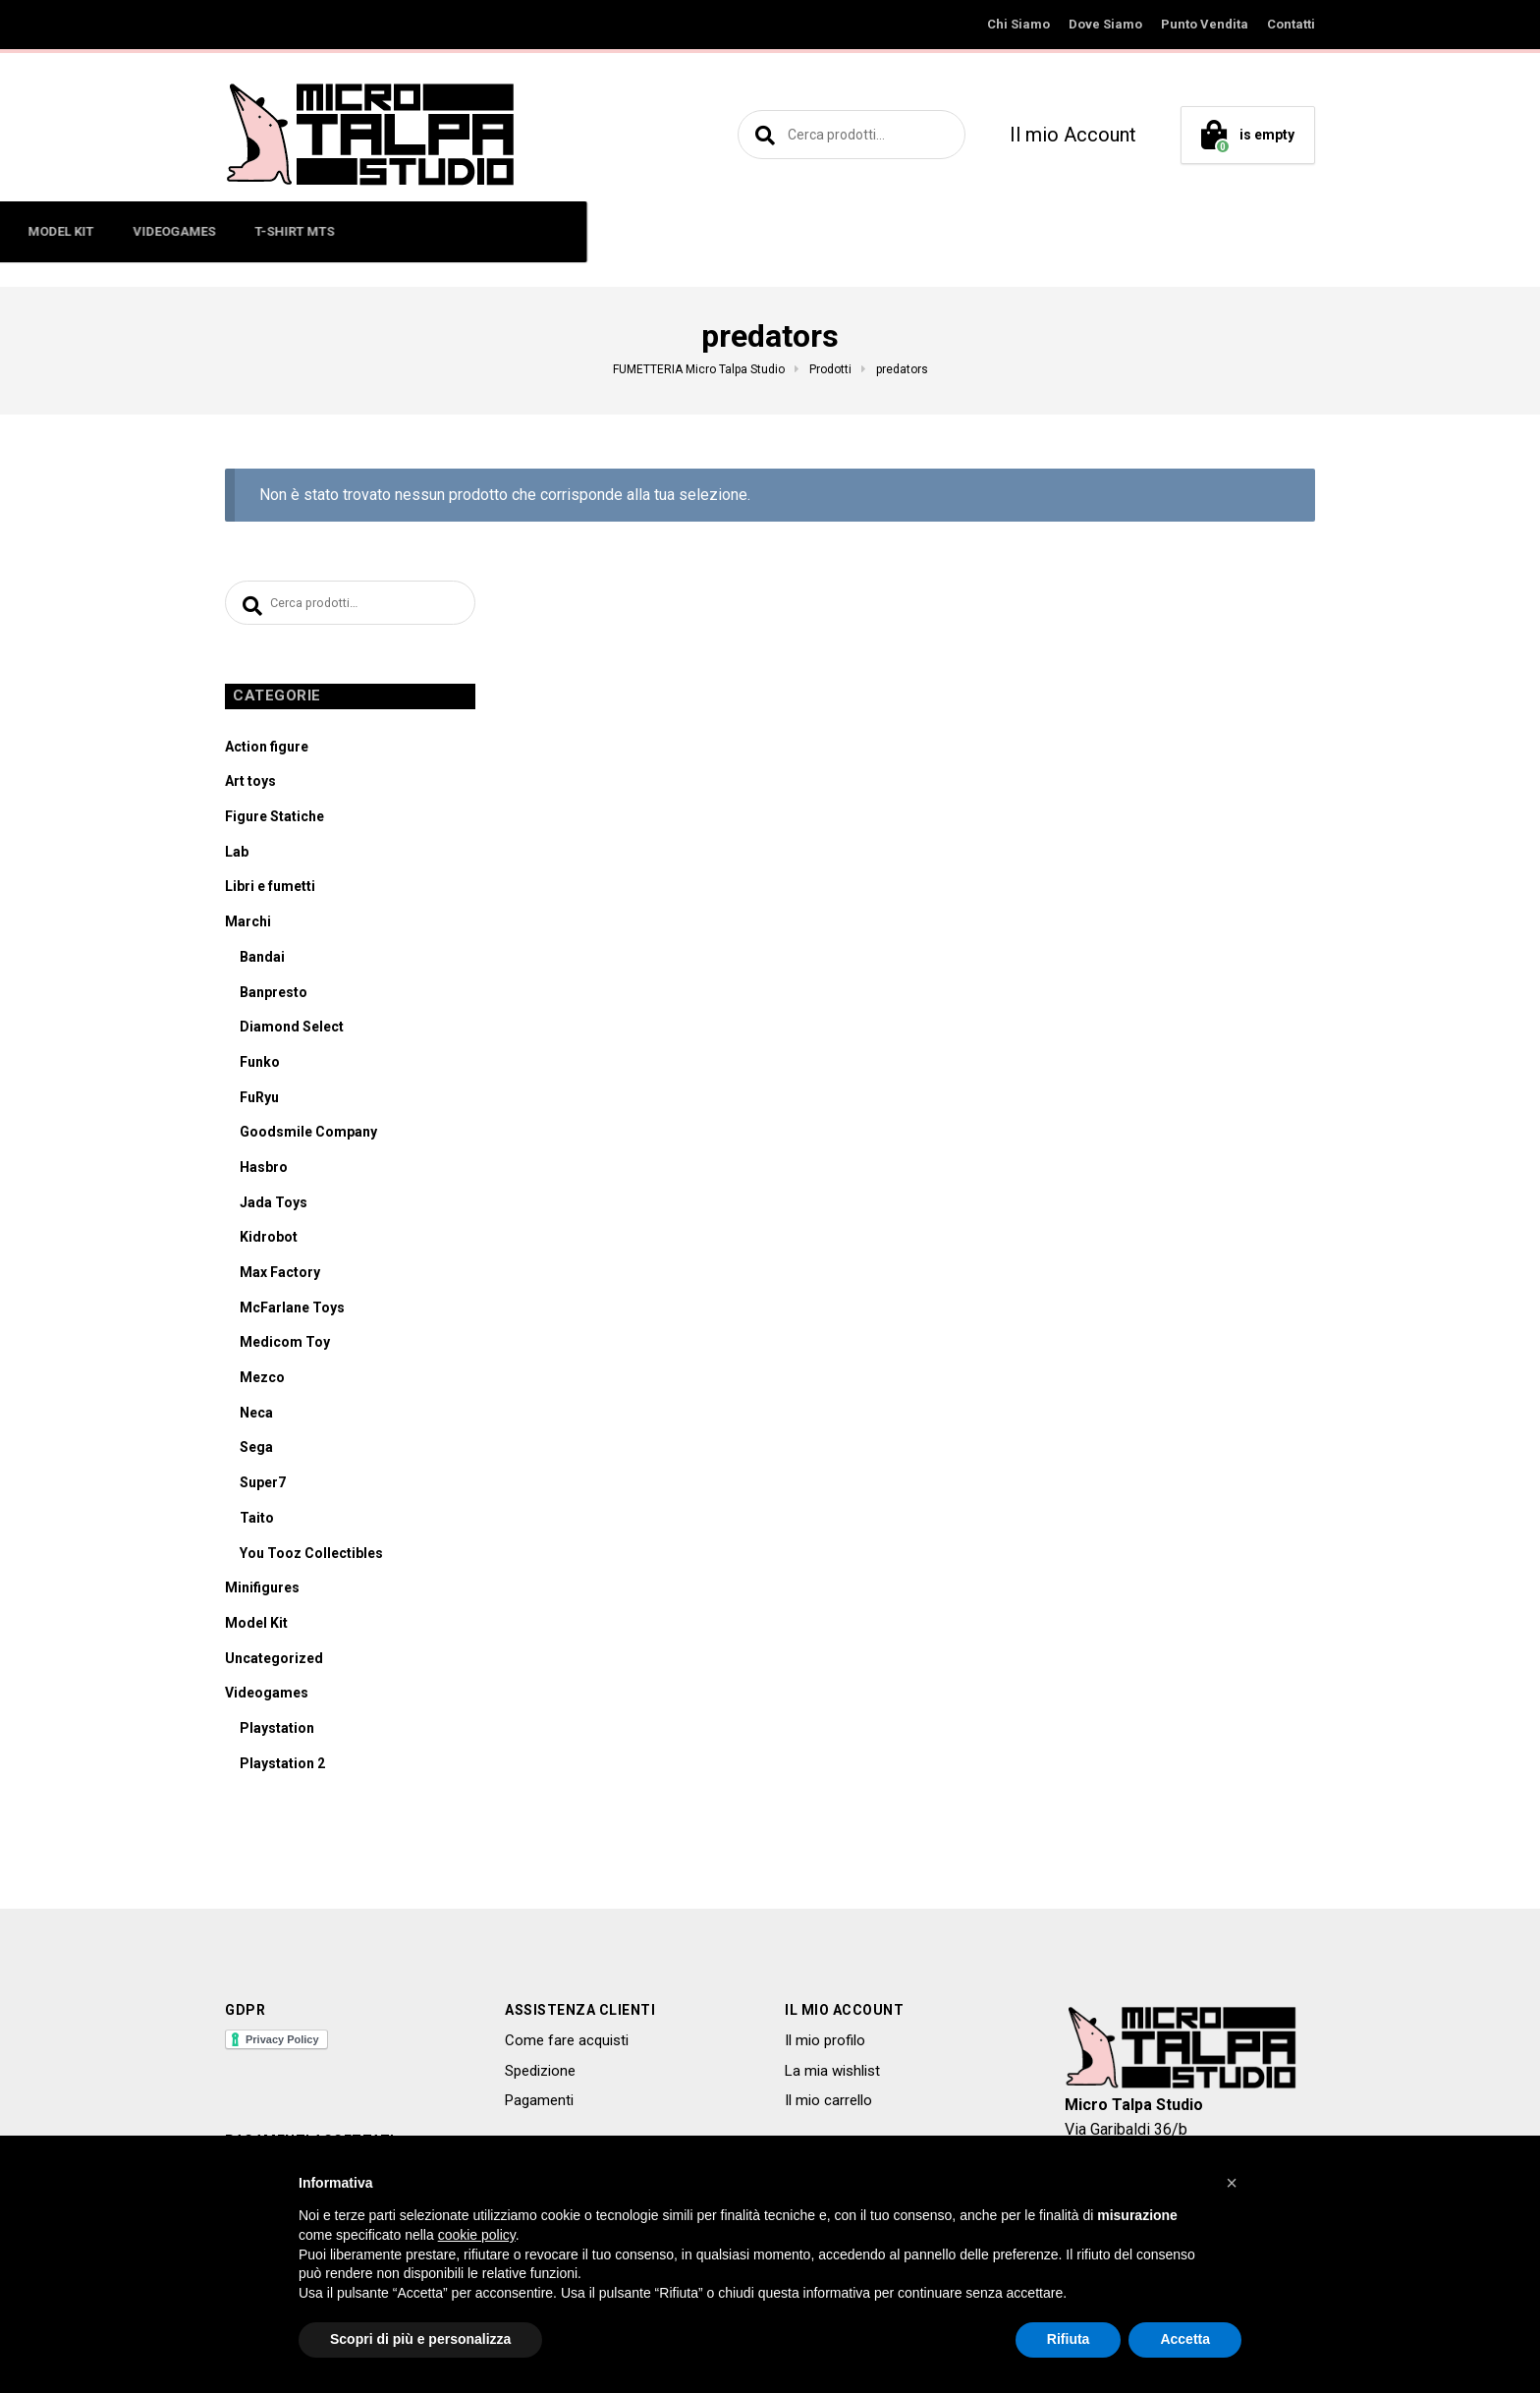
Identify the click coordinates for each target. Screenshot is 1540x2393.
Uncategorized (274, 1663)
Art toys (250, 786)
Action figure (266, 751)
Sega (256, 1452)
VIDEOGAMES (902, 231)
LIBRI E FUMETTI (668, 231)
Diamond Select (292, 1031)
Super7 (263, 1487)
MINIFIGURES (439, 231)
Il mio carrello (828, 2105)
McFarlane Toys (292, 1312)
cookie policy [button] (477, 2235)
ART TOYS (549, 231)
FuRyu (259, 1102)
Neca (256, 1417)
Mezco (262, 1382)
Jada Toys (273, 1207)
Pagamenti (539, 2105)
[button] (1231, 2182)
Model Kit (256, 1628)
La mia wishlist (832, 2076)
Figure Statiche (274, 821)
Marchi (248, 926)
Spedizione (540, 2076)
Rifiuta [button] (1068, 2339)
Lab (236, 856)
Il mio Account (1073, 134)
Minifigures (262, 1592)
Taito (257, 1522)
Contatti (1291, 24)
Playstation (277, 1733)
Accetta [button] (1185, 2339)
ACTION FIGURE (311, 231)
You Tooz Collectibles (311, 1558)
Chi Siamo (1018, 24)
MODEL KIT (789, 231)
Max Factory (280, 1277)
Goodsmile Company (308, 1136)
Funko (260, 1067)
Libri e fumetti (270, 891)
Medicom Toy (285, 1347)
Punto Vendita (1204, 24)
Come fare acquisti (567, 2045)
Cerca (762, 134)
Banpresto (273, 997)
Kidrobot (269, 1242)
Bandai (262, 962)
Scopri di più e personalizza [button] (420, 2339)
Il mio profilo (825, 2045)
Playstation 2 (282, 1768)
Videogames (266, 1697)
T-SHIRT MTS (1023, 231)
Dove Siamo (1105, 24)
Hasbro (264, 1172)
